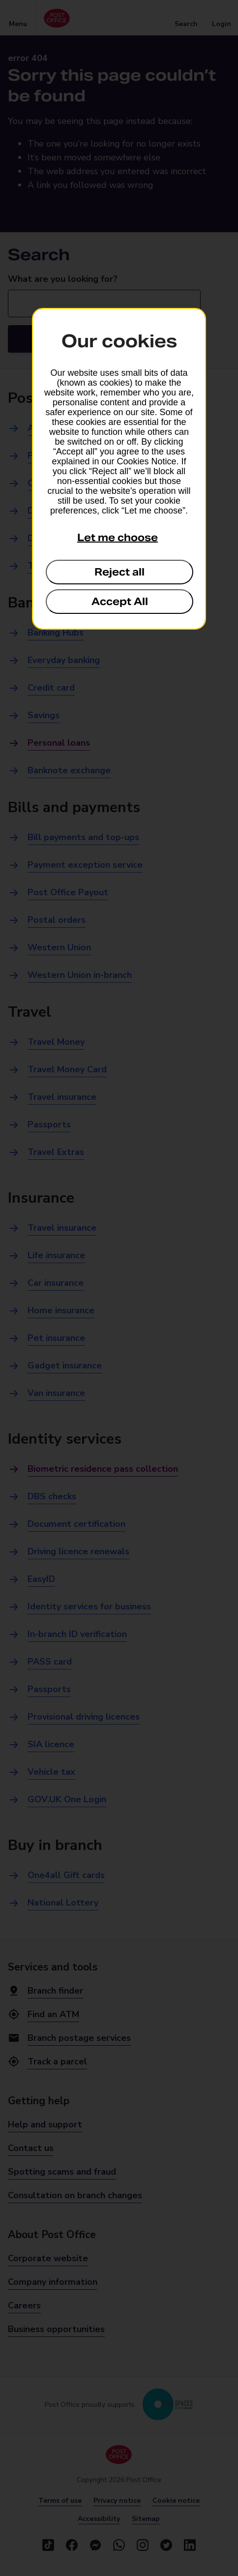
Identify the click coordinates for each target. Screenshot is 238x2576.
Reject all (119, 572)
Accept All (119, 601)
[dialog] (119, 469)
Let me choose (117, 537)
